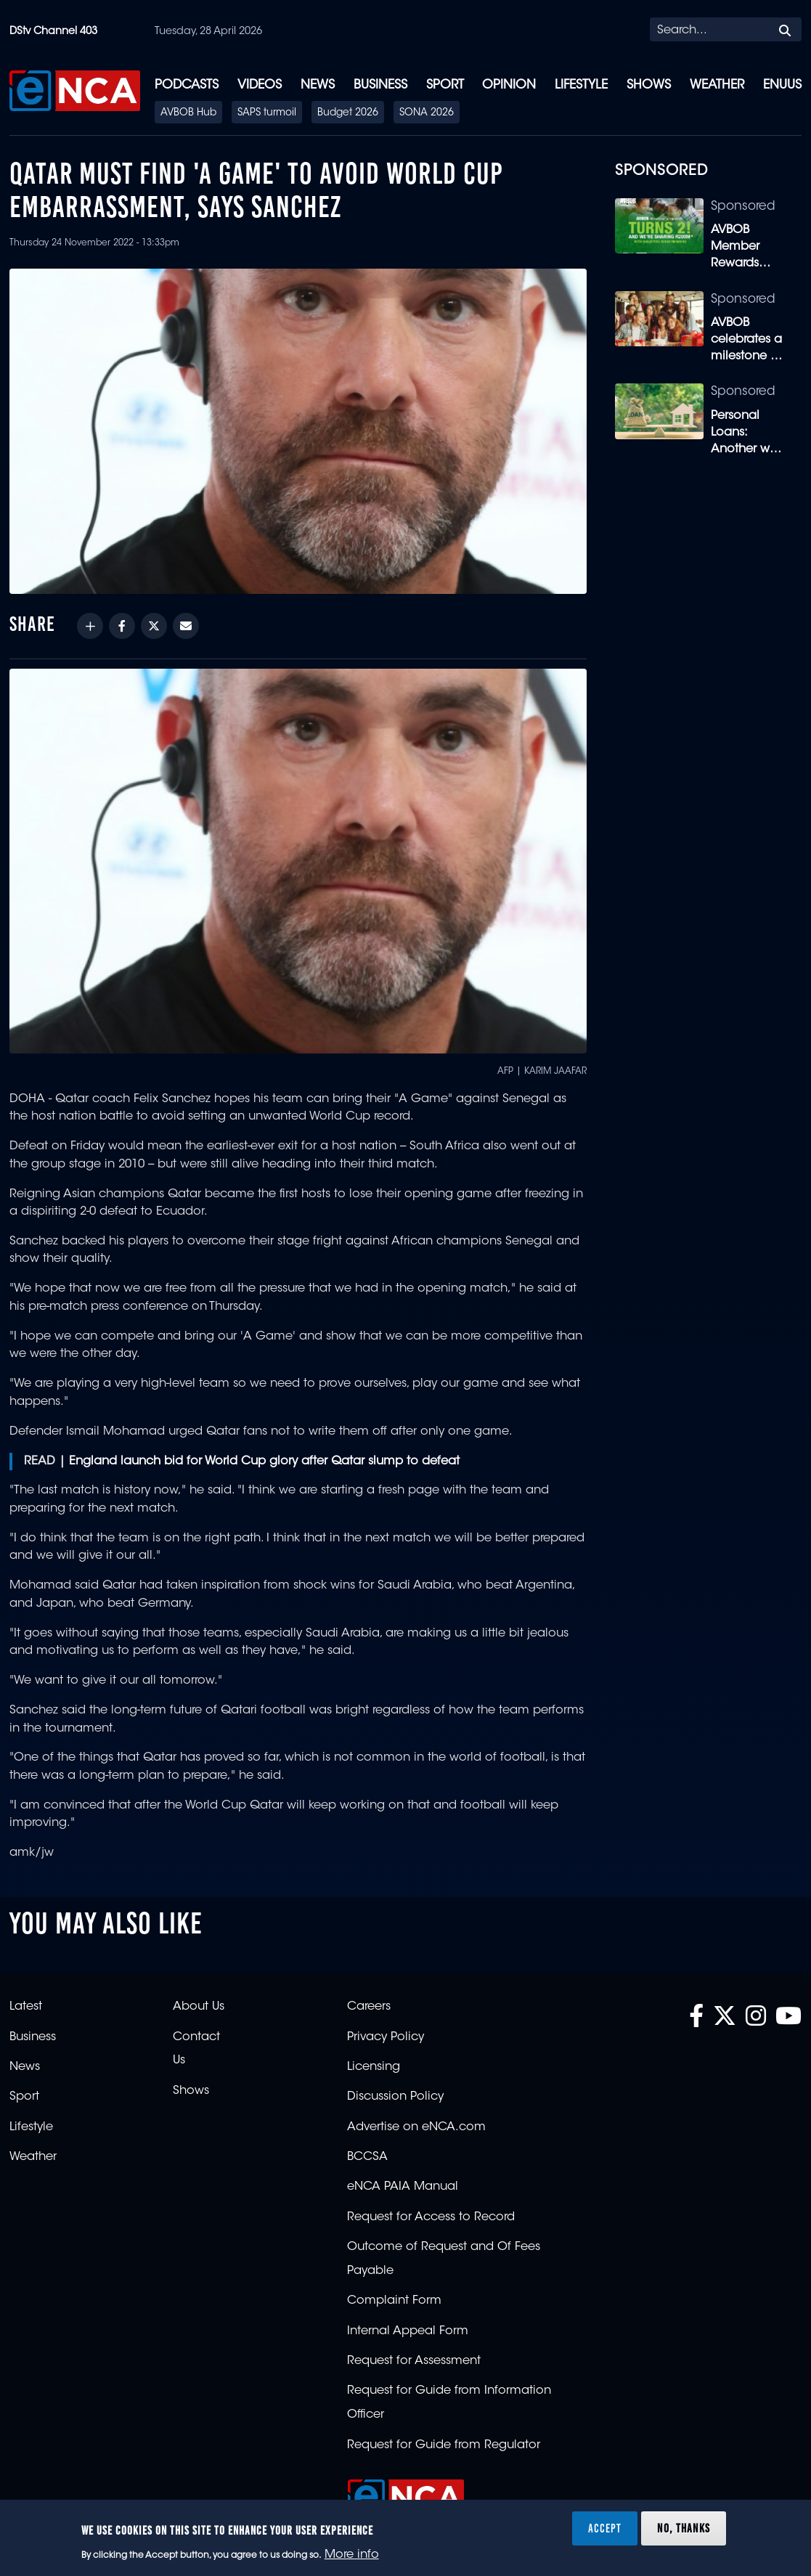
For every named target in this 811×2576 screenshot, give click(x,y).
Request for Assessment (414, 2361)
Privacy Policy (385, 2037)
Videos (259, 85)
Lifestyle (581, 85)
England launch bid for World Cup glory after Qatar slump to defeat (264, 1461)
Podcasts (187, 85)
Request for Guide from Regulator (443, 2445)
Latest (25, 2007)
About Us (198, 2007)
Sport (445, 85)
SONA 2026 (426, 113)
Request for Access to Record (431, 2217)
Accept (605, 2528)
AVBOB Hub (188, 113)
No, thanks (683, 2528)
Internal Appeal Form (407, 2331)
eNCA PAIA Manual (402, 2187)
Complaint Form (394, 2301)
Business (380, 85)
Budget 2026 (347, 113)
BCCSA (367, 2157)
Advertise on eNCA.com (416, 2127)
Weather (717, 85)
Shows (649, 85)
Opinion (509, 85)
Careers (369, 2007)
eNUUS (782, 85)
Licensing (373, 2067)
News (318, 85)
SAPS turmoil (266, 113)
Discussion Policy (395, 2097)
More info (352, 2555)
